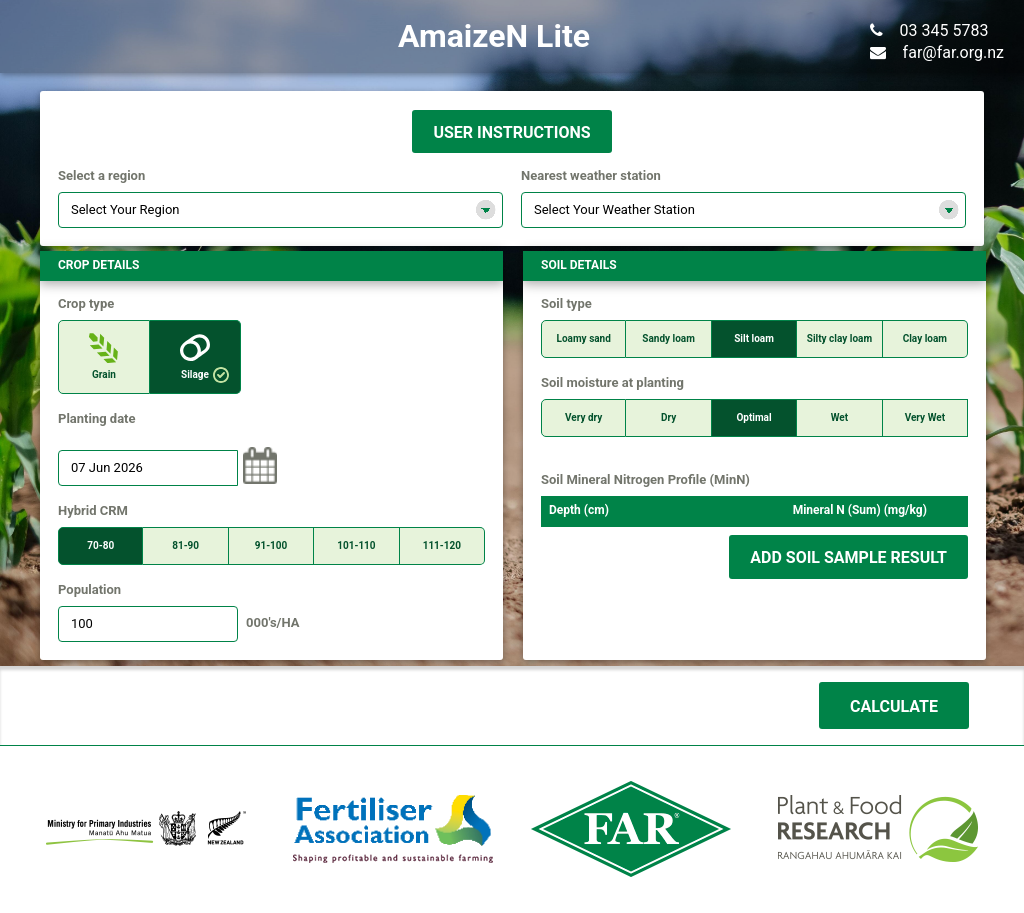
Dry (668, 417)
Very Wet (925, 417)
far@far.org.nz (937, 52)
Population (89, 590)
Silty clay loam (839, 338)
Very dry (583, 417)
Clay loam (925, 338)
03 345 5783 (929, 30)
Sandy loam (668, 338)
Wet (839, 417)
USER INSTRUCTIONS (511, 132)
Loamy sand (584, 338)
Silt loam (754, 338)
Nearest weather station (591, 176)
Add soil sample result (848, 557)
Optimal (753, 417)
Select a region (101, 176)
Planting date (97, 419)
